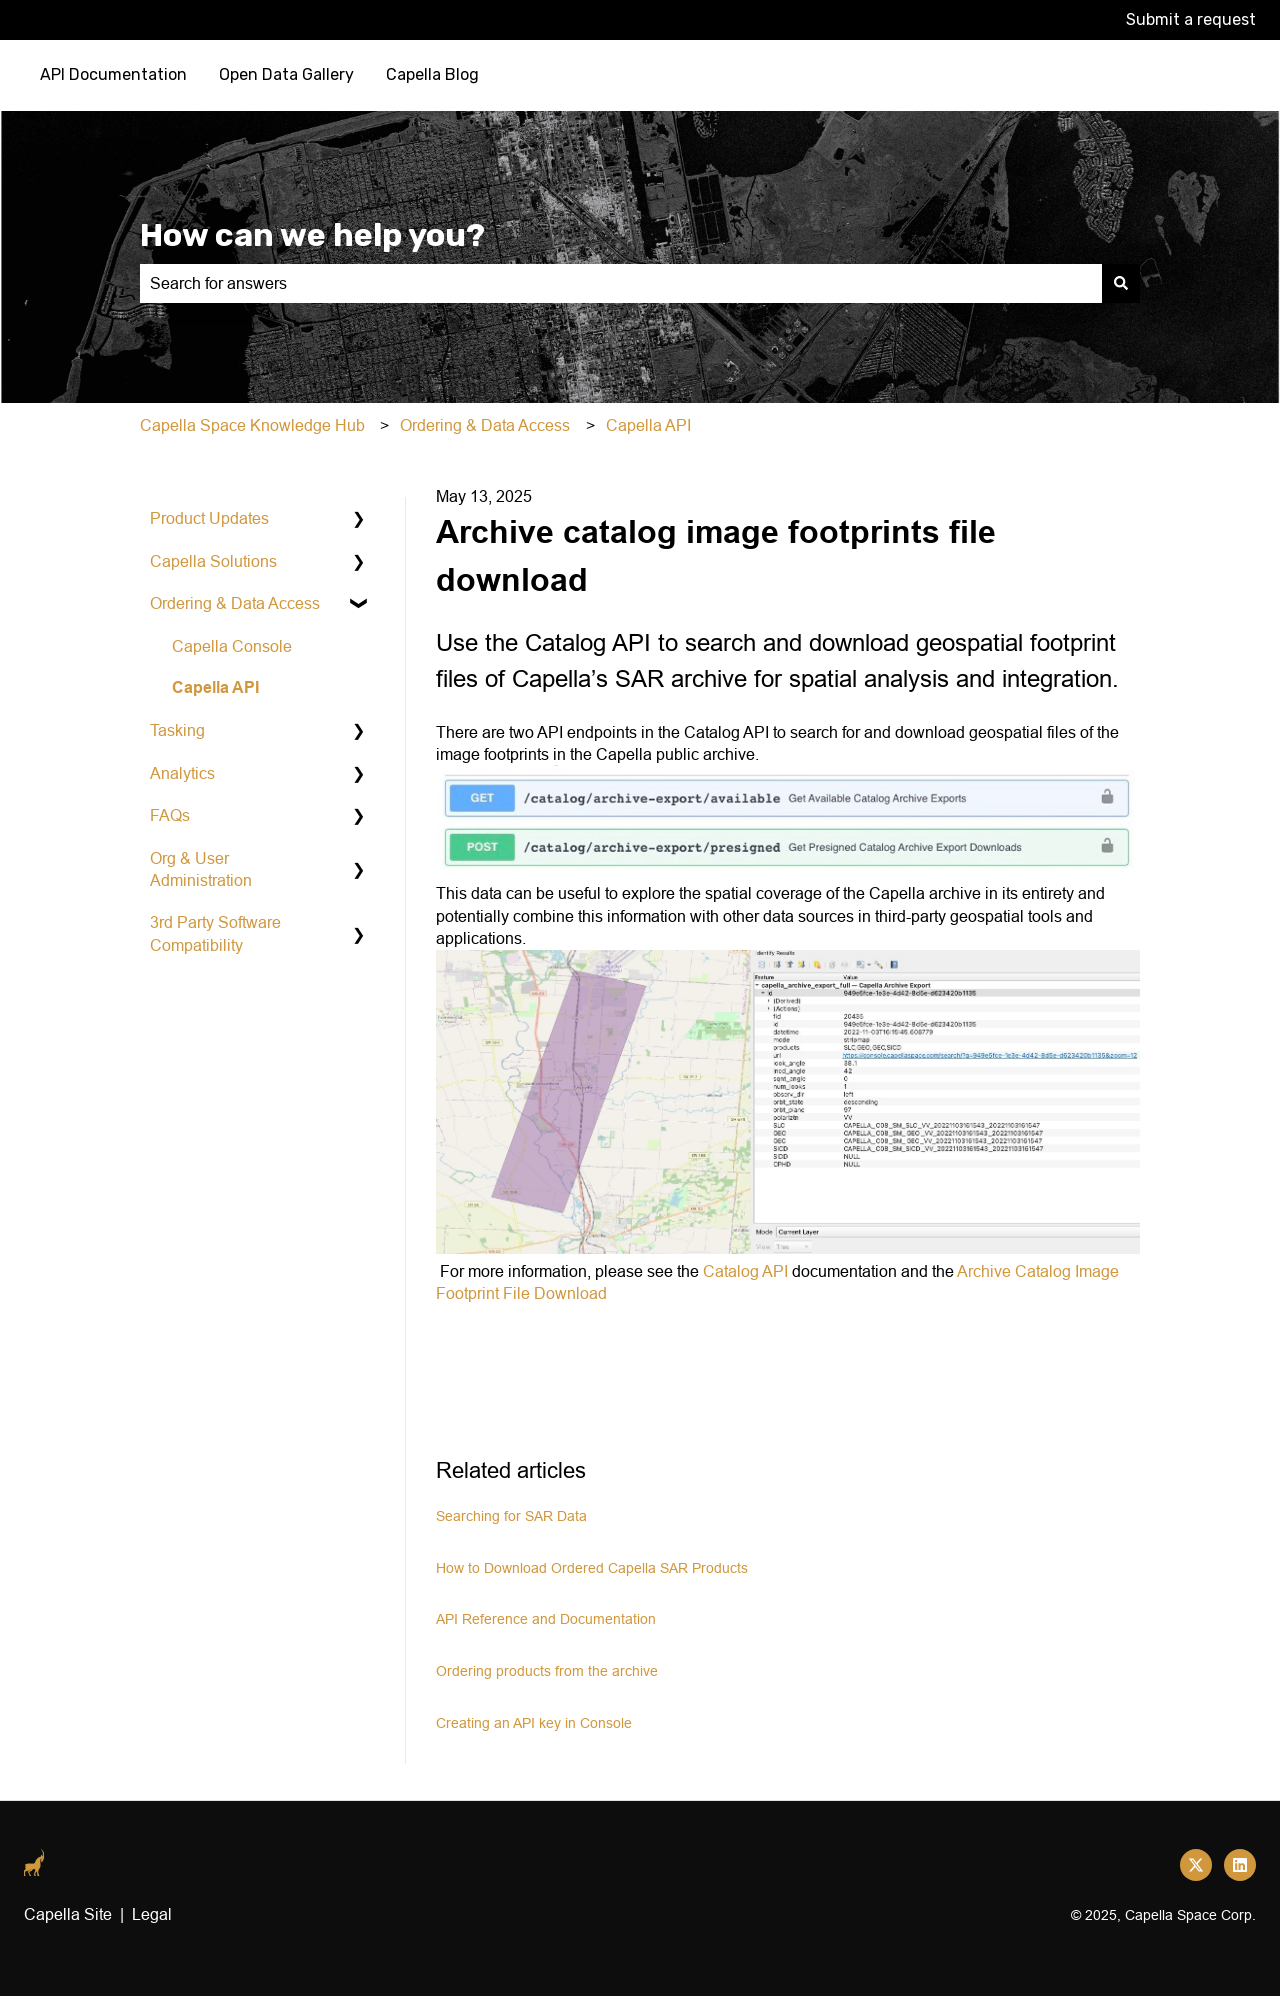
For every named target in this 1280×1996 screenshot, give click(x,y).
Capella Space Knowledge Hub (252, 425)
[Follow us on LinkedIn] (1240, 1865)
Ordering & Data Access (485, 425)
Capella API (648, 425)
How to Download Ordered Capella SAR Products (592, 1568)
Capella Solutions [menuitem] (213, 561)
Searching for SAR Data (511, 1516)
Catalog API (745, 1271)
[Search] (1121, 283)
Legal (152, 1914)
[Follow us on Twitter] (1196, 1865)
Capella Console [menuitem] (232, 646)
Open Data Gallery (286, 74)
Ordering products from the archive (547, 1671)
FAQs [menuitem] (170, 815)
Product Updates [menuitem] (209, 518)
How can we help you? (312, 235)
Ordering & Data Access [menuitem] (235, 603)
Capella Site (68, 1914)
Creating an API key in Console (534, 1723)
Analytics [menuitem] (182, 773)
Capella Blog (432, 74)
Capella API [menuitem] (215, 687)
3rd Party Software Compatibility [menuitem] (215, 933)
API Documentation (113, 74)
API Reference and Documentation (546, 1619)
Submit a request (1191, 19)
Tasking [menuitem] (177, 730)
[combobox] (621, 283)
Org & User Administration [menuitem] (201, 869)
